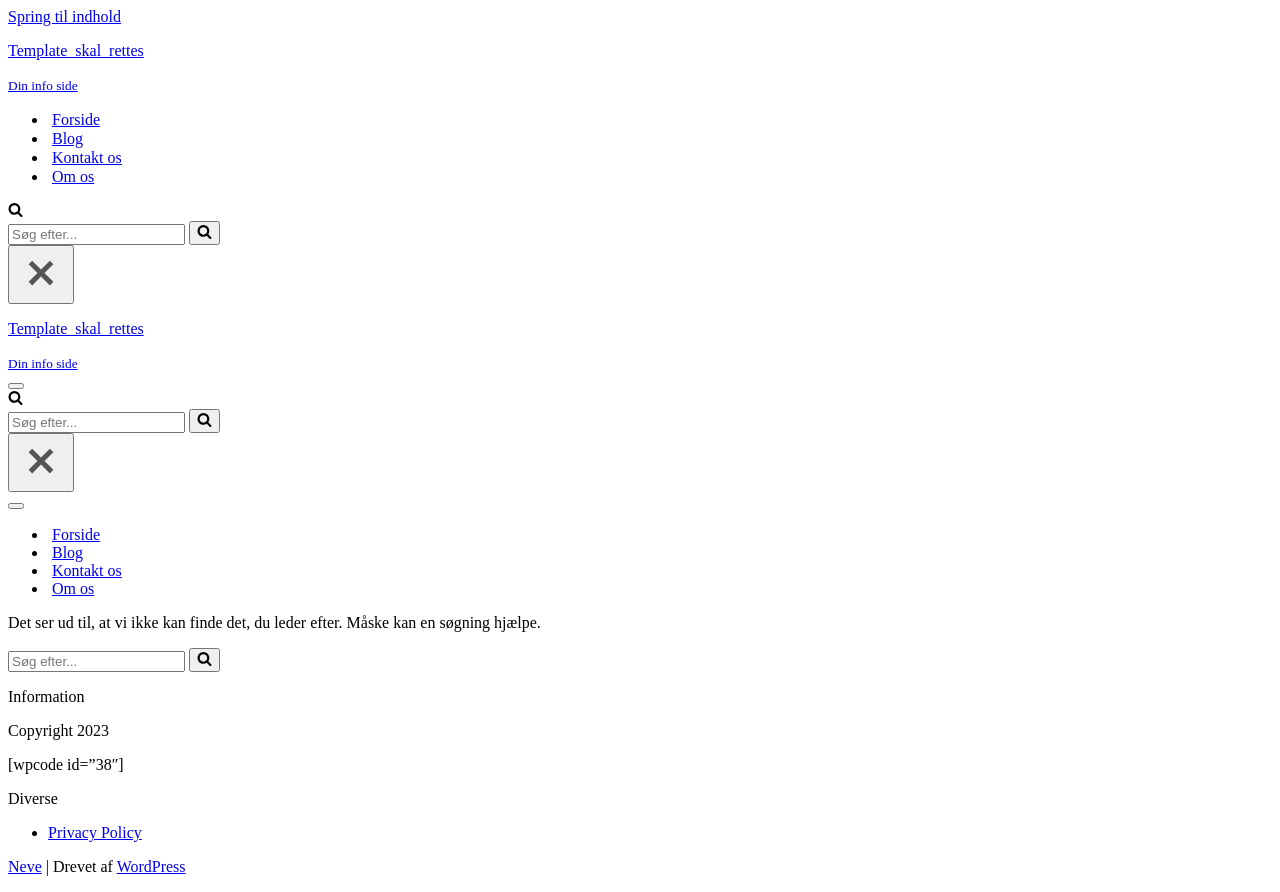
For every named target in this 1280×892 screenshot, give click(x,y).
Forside (76, 119)
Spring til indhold (64, 16)
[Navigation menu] (16, 386)
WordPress (151, 866)
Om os (73, 176)
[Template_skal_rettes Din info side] (640, 68)
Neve (25, 866)
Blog (67, 138)
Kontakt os (87, 157)
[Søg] (15, 211)
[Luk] (41, 274)
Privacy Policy (95, 832)
